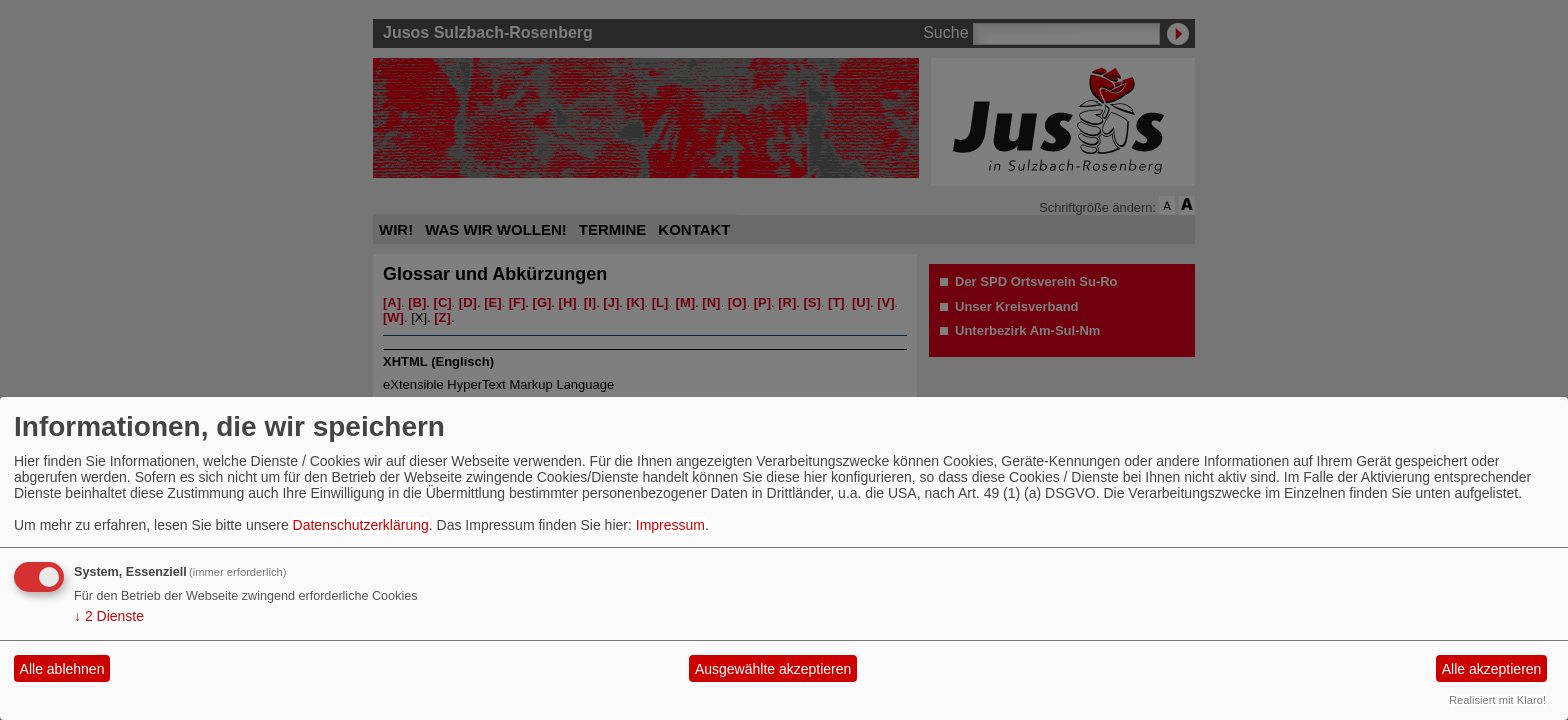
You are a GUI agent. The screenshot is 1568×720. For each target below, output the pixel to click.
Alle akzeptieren (1492, 669)
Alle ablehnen (62, 669)
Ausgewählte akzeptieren (773, 669)
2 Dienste (109, 616)
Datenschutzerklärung (361, 525)
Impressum (670, 525)
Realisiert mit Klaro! (1497, 700)
